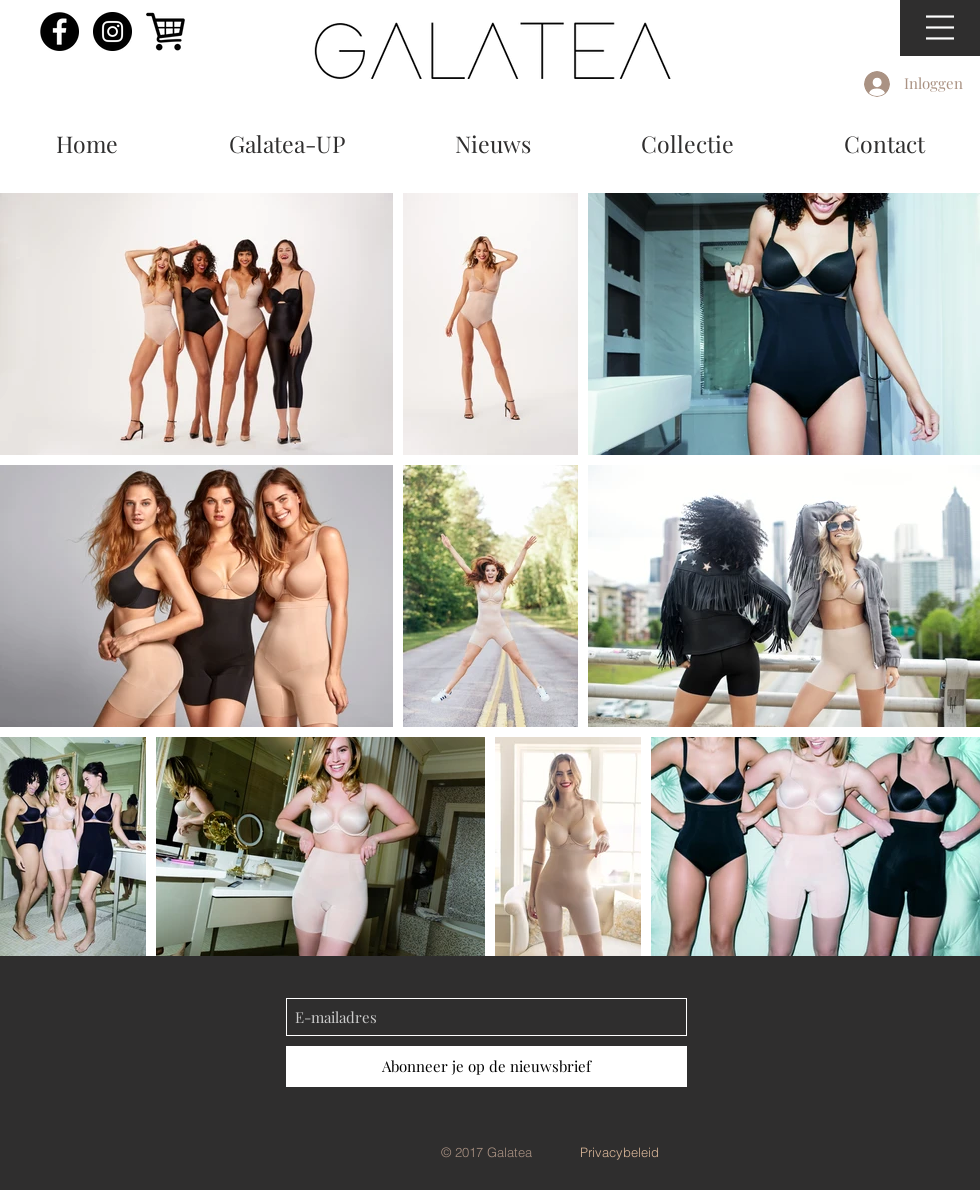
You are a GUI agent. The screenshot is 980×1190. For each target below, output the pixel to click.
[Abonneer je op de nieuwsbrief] (486, 1066)
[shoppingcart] (165, 31)
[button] (940, 27)
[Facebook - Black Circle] (59, 31)
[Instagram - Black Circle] (112, 31)
